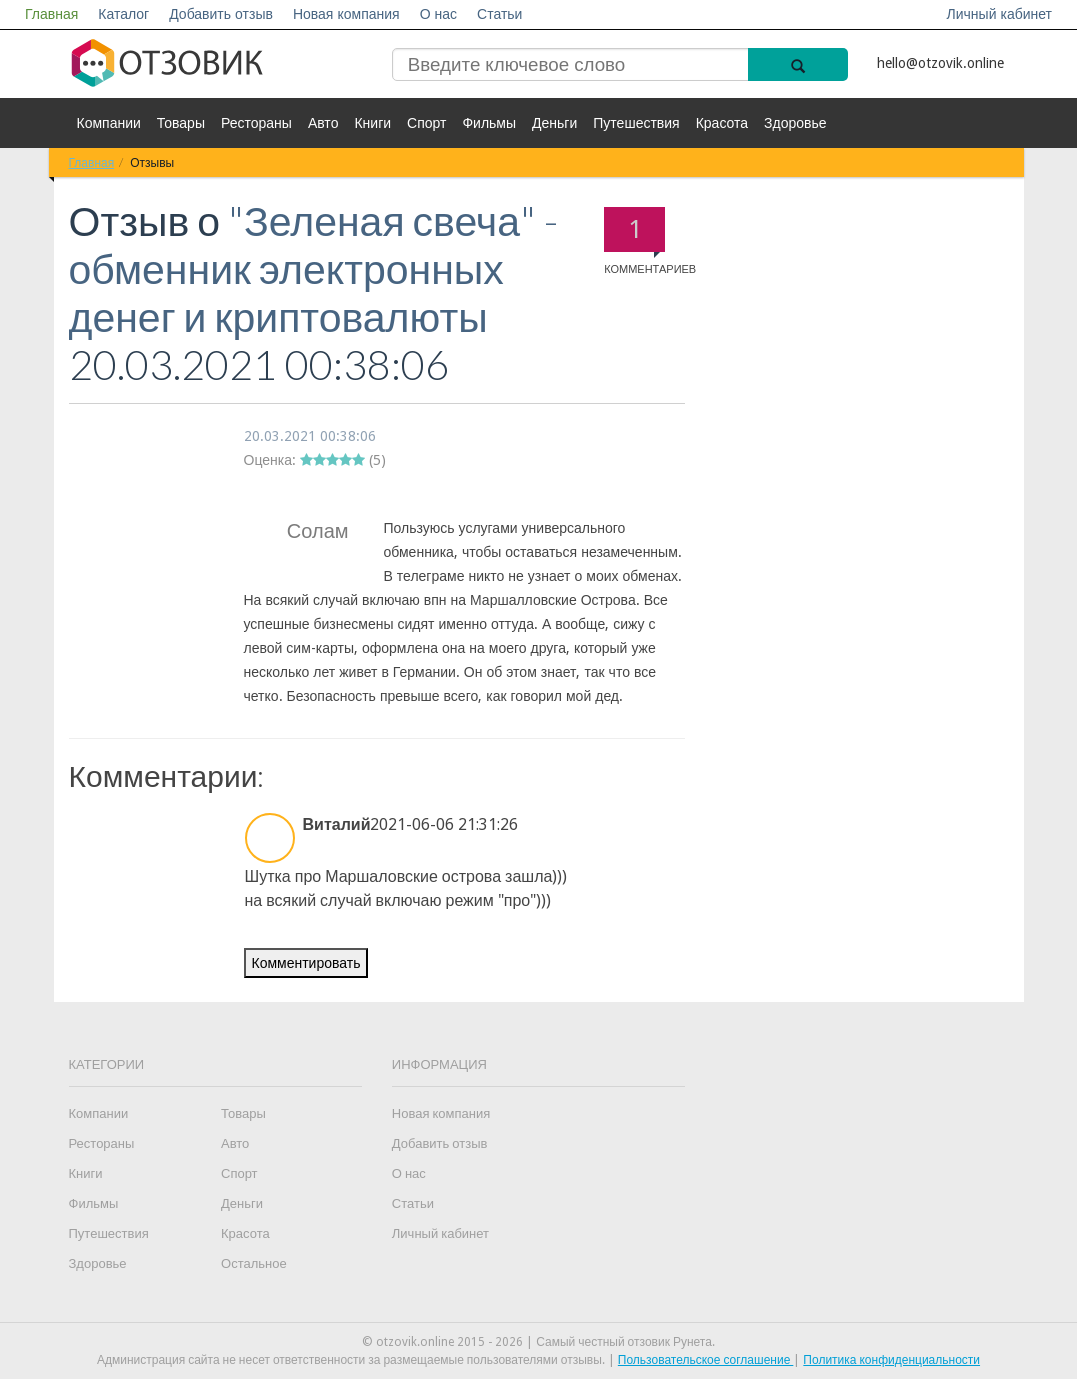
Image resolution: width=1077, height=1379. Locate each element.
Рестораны (256, 123)
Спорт (426, 123)
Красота (722, 123)
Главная (51, 14)
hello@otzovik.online (940, 63)
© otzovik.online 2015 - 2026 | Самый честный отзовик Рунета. (538, 1342)
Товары (181, 123)
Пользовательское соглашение (706, 1360)
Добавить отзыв (221, 14)
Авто (323, 123)
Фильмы (489, 123)
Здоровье (795, 123)
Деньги (554, 123)
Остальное (254, 1263)
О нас (438, 14)
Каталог (123, 14)
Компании (109, 123)
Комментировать (306, 963)
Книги (372, 123)
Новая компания (346, 14)
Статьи (499, 14)
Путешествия (636, 123)
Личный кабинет (999, 14)
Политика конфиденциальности (891, 1360)
